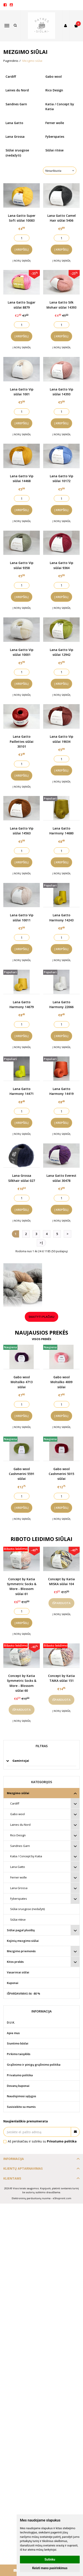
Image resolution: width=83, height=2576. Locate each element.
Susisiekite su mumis (21, 2107)
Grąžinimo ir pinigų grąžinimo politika (33, 2065)
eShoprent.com (62, 2198)
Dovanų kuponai (18, 2086)
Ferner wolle (18, 1877)
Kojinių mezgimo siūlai (23, 1941)
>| (41, 1243)
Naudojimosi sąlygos (21, 2096)
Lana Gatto (17, 1867)
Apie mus (13, 2033)
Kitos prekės (15, 1962)
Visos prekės (41, 1339)
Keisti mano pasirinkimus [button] (49, 2568)
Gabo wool (17, 1814)
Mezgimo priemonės (21, 1951)
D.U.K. (11, 2022)
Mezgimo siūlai (18, 1793)
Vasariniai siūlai (18, 1972)
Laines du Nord (20, 1825)
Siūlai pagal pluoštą (21, 1930)
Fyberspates (18, 1899)
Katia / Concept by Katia (26, 1856)
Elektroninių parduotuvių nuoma (31, 2198)
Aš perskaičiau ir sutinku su (42, 2141)
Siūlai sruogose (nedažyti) (27, 1909)
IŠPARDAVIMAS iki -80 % (23, 1993)
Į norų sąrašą (22, 260)
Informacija (13, 2159)
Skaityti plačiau (41, 1317)
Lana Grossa (18, 1888)
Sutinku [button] (49, 2559)
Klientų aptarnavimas (23, 2168)
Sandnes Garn (20, 1846)
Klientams (12, 2178)
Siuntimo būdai (17, 2043)
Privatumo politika (20, 2075)
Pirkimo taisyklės (18, 2054)
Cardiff (14, 1803)
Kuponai (12, 1983)
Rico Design (18, 1835)
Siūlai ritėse (18, 1920)
